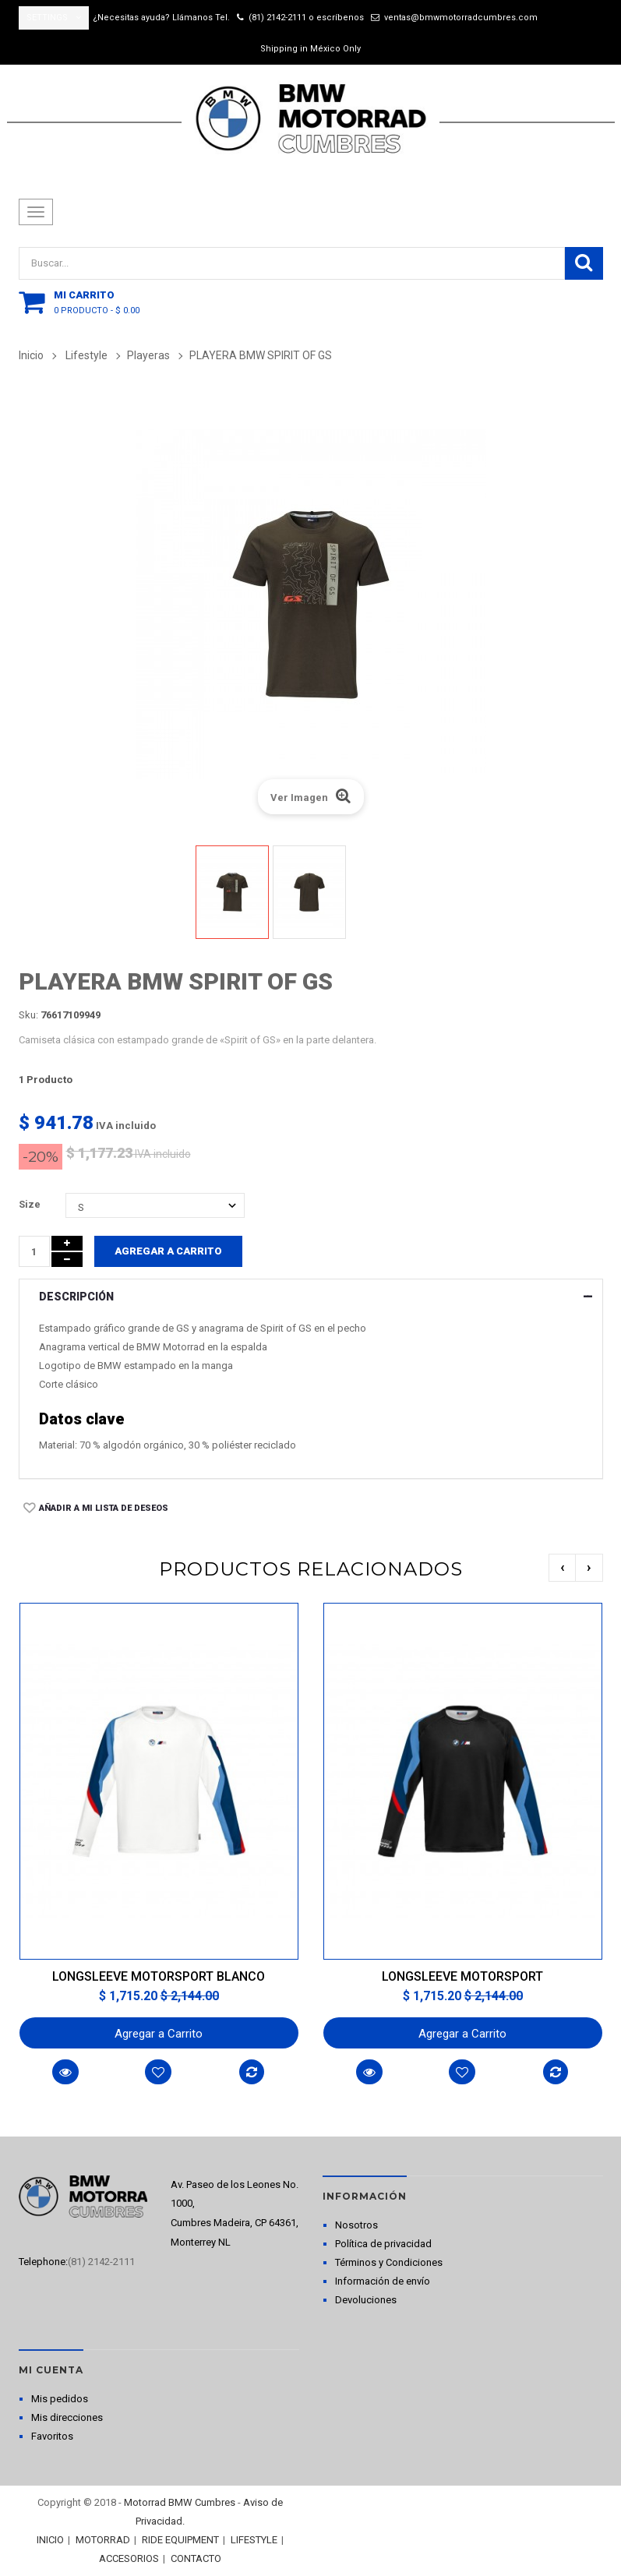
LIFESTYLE (254, 2540)
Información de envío (382, 2281)
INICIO (50, 2540)
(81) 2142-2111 (277, 17)
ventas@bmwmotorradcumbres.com (461, 17)
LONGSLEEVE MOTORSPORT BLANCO (158, 1976)
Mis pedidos (59, 2399)
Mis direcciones (67, 2417)
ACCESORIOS (129, 2558)
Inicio (31, 355)
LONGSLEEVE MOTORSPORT (462, 1976)
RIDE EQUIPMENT (180, 2540)
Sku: (28, 1015)
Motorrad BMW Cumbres (179, 2502)
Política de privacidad (383, 2244)
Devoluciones (366, 2300)
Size (31, 1204)
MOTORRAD (103, 2540)
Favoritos (52, 2436)
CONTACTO (196, 2558)
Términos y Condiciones (389, 2262)
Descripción (76, 1296)
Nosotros (356, 2225)
